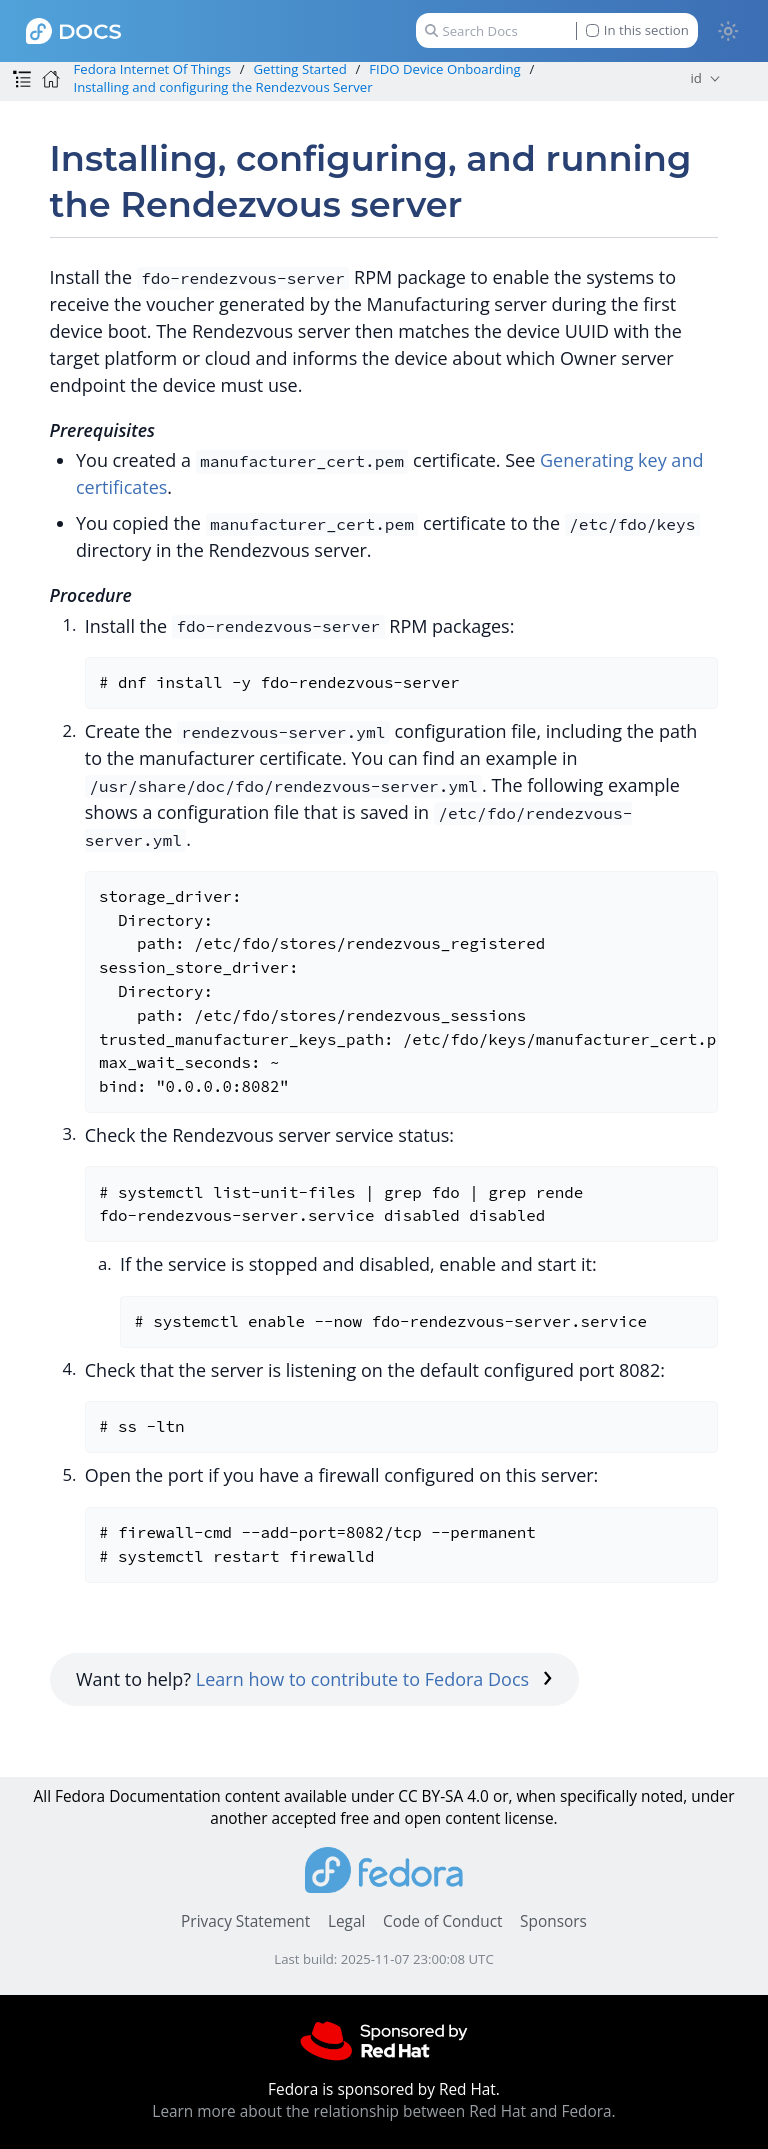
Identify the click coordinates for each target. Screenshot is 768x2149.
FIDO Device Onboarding (445, 69)
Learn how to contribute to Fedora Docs (374, 1679)
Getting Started (300, 69)
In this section (637, 30)
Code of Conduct (443, 1921)
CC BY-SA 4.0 (443, 1796)
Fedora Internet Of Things (152, 69)
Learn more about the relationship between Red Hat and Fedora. (383, 2111)
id (696, 78)
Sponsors (553, 1921)
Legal (346, 1921)
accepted (303, 1818)
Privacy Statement (245, 1921)
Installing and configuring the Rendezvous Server (222, 87)
